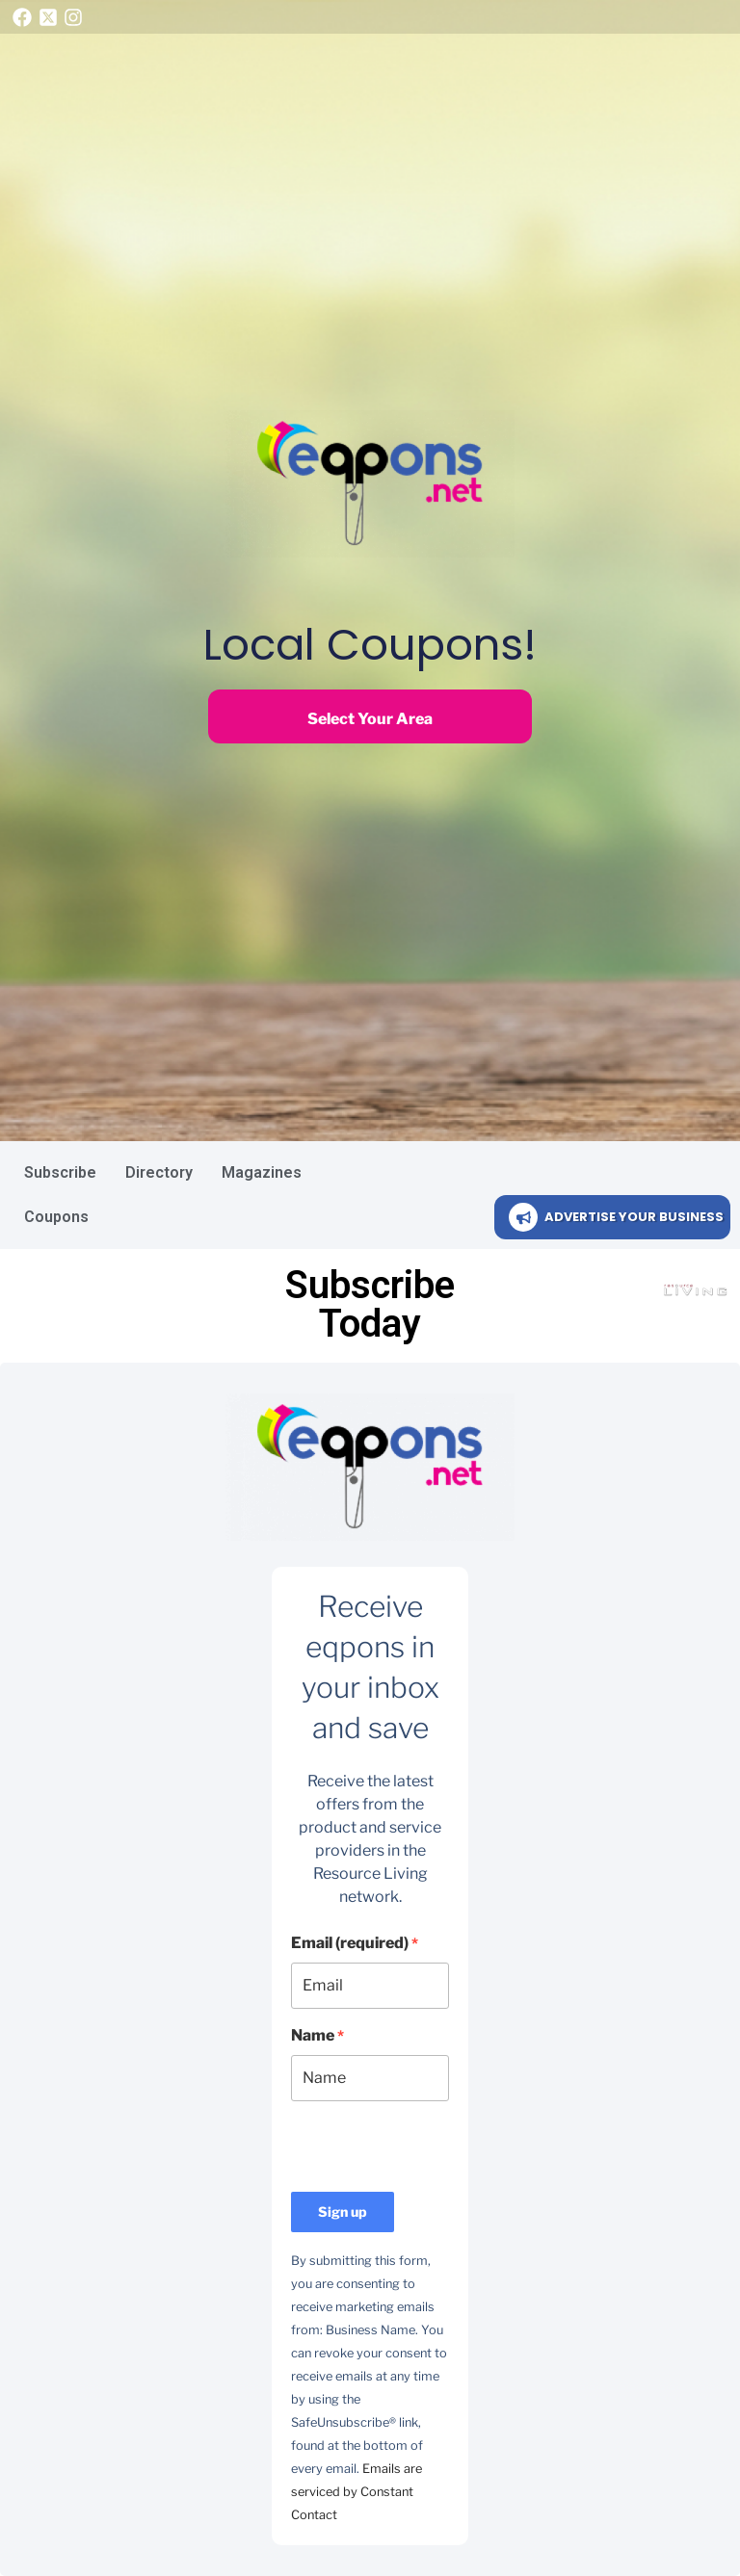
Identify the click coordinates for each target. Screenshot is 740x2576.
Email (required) (354, 1943)
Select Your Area (370, 719)
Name (317, 2035)
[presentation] (437, 2154)
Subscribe (60, 1172)
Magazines (262, 1172)
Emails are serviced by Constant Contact (356, 2491)
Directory (159, 1172)
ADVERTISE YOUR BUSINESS (634, 1217)
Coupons (56, 1217)
